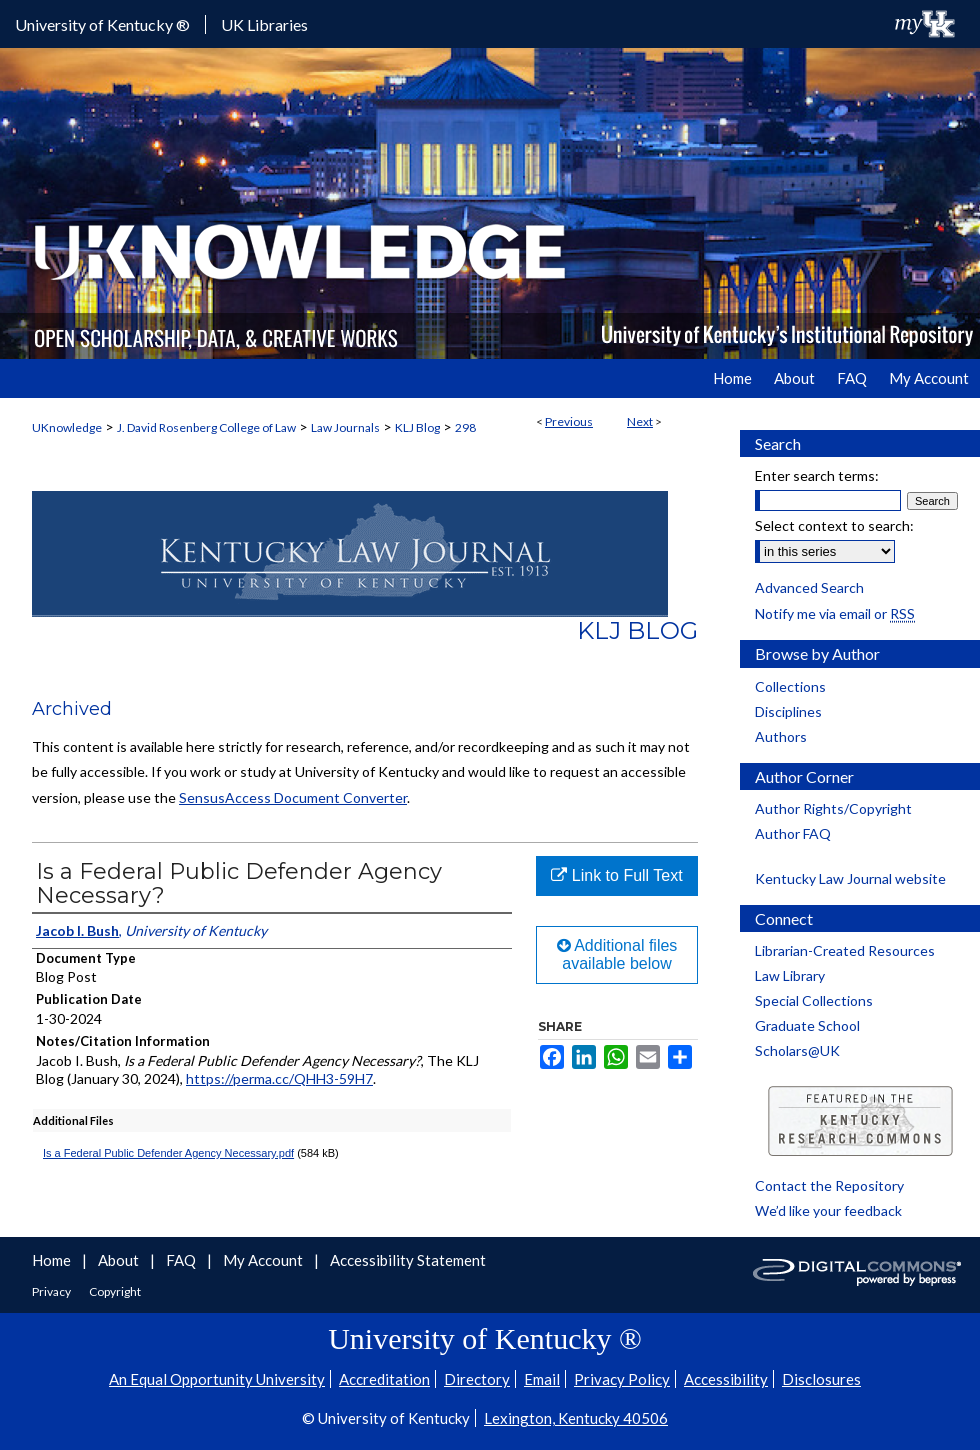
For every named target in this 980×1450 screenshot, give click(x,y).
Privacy (52, 1291)
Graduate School (807, 1025)
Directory (477, 1379)
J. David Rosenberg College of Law (206, 427)
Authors (781, 736)
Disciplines (788, 711)
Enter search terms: (817, 475)
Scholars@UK (797, 1050)
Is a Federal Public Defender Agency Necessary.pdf (168, 1153)
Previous (569, 421)
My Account (264, 1260)
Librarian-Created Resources (845, 950)
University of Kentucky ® (102, 24)
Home (53, 1260)
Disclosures (821, 1379)
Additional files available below (617, 954)
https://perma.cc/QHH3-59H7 (279, 1078)
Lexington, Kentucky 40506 (576, 1418)
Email (542, 1379)
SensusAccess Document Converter (293, 797)
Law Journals (345, 427)
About (120, 1260)
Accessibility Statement (408, 1260)
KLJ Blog (417, 427)
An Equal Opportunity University (217, 1379)
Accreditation (384, 1379)
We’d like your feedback (828, 1210)
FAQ (182, 1260)
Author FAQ (793, 833)
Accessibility (726, 1379)
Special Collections (814, 1000)
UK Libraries (264, 24)
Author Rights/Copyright (833, 808)
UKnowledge (67, 427)
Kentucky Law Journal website (850, 878)
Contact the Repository (829, 1185)
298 (465, 427)
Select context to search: (834, 525)
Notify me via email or (835, 613)
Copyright (115, 1291)
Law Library (790, 975)
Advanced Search (809, 587)
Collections (790, 686)
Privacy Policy (622, 1379)
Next (640, 421)
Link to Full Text (616, 875)
